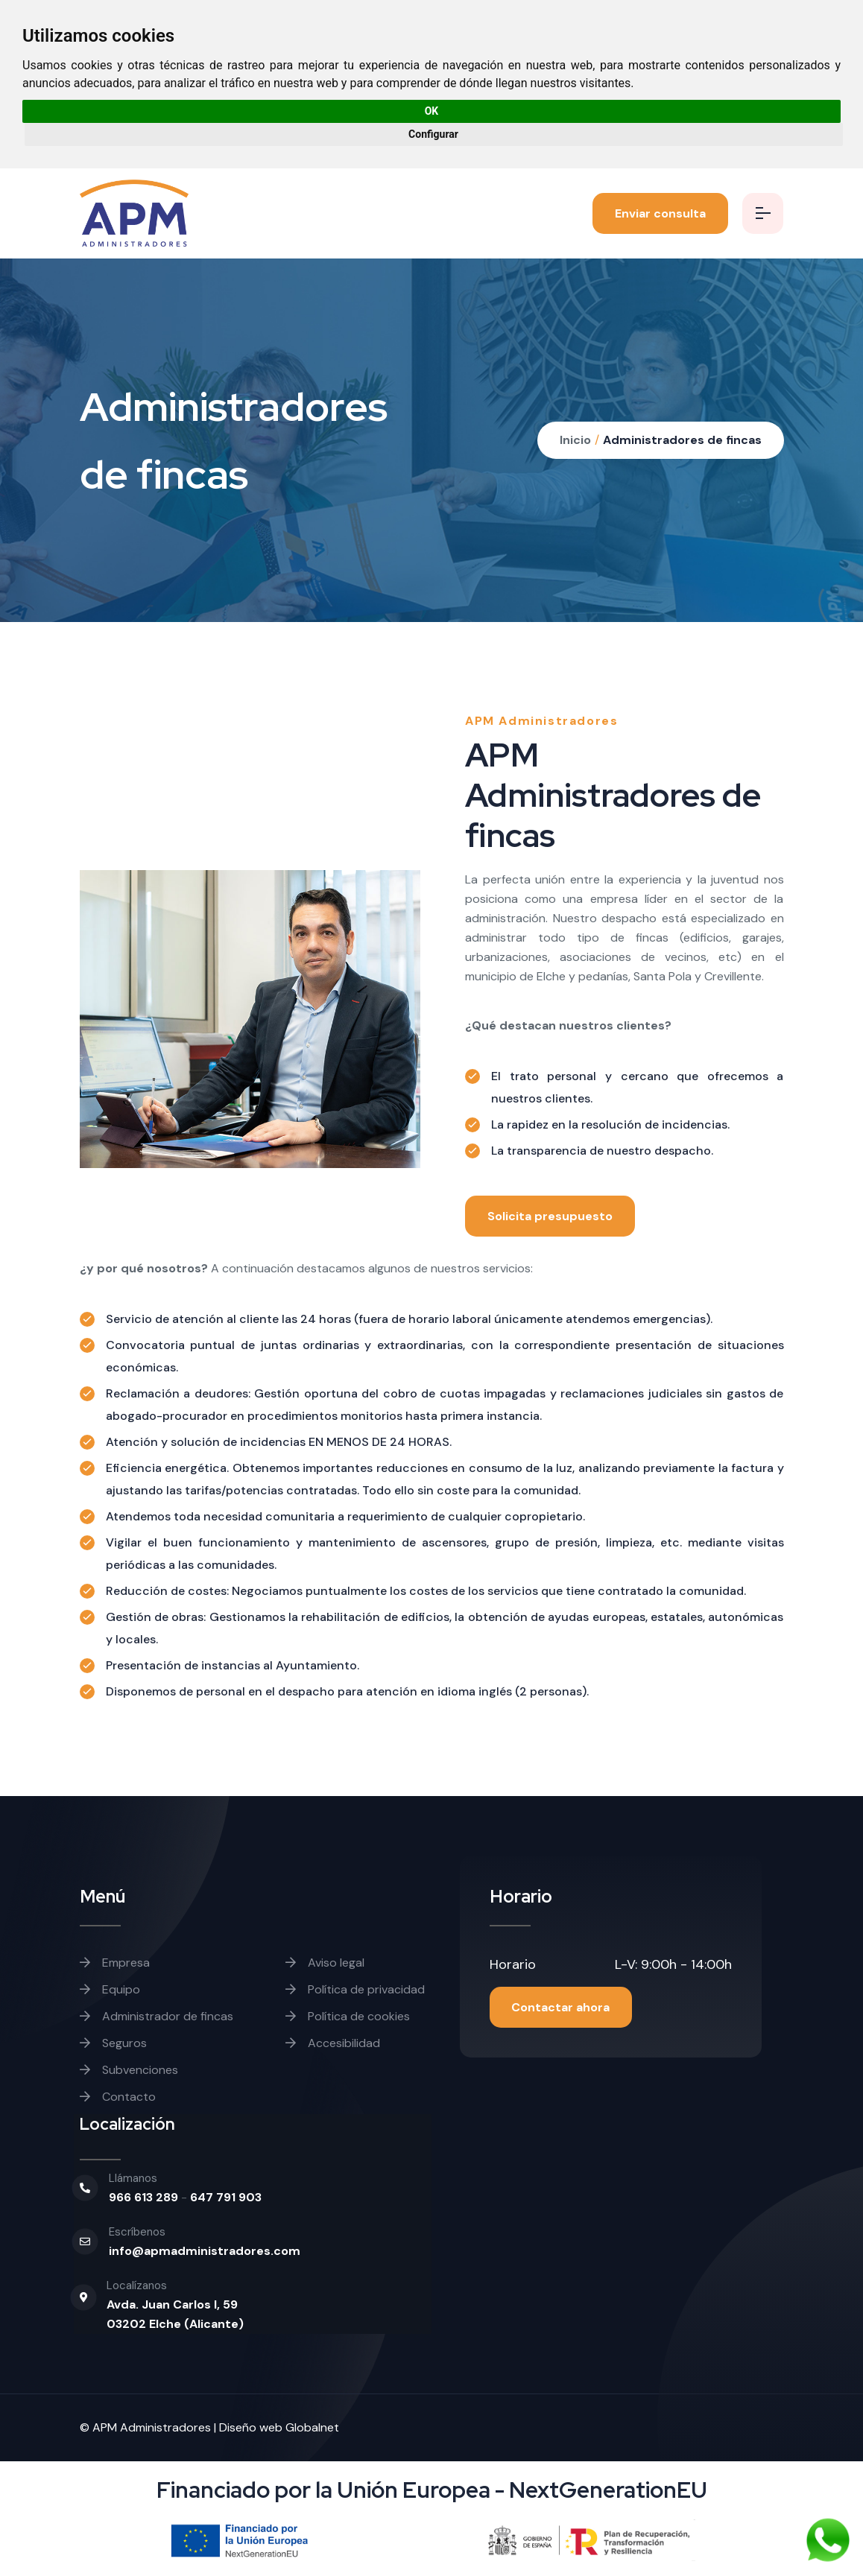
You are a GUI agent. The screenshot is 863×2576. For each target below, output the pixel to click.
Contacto (118, 2096)
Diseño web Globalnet (279, 2427)
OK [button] (432, 111)
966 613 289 (145, 2197)
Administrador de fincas (156, 2016)
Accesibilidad (332, 2043)
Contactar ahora (561, 2007)
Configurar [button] (433, 134)
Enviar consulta (659, 213)
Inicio (575, 440)
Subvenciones (129, 2070)
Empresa (115, 1962)
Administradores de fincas (682, 440)
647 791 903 (226, 2197)
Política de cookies (347, 2016)
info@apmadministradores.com (204, 2251)
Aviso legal (324, 1962)
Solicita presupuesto (550, 1216)
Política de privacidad (355, 1989)
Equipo (110, 1989)
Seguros (113, 2043)
